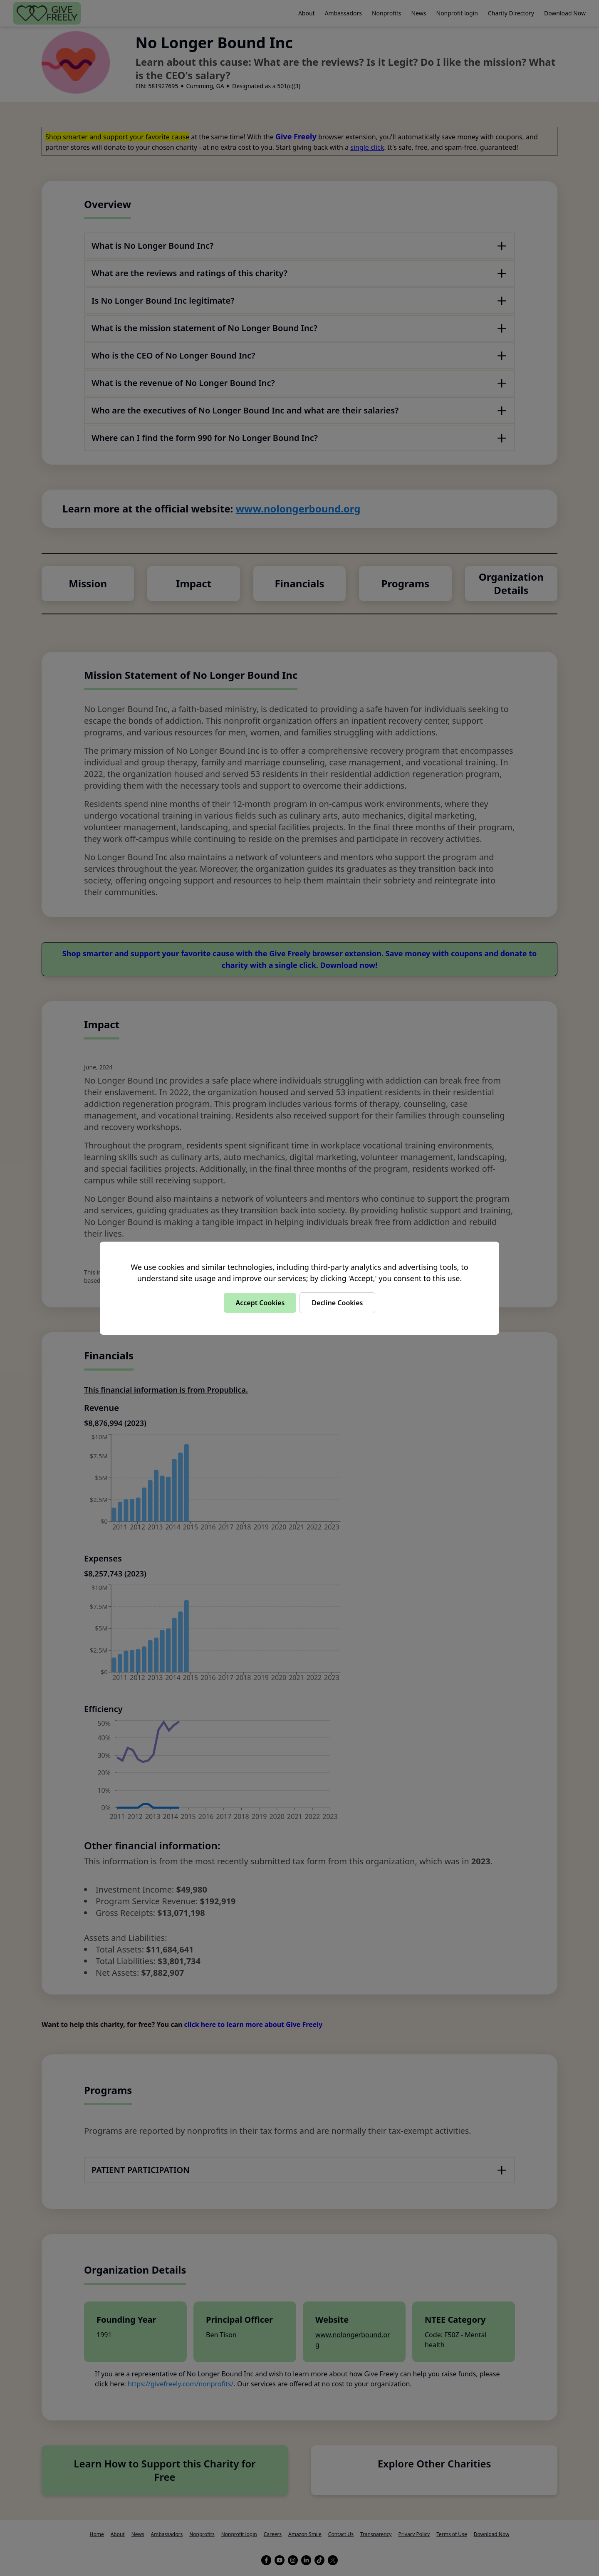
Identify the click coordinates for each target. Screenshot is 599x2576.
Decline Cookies (337, 1302)
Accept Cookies (260, 1302)
